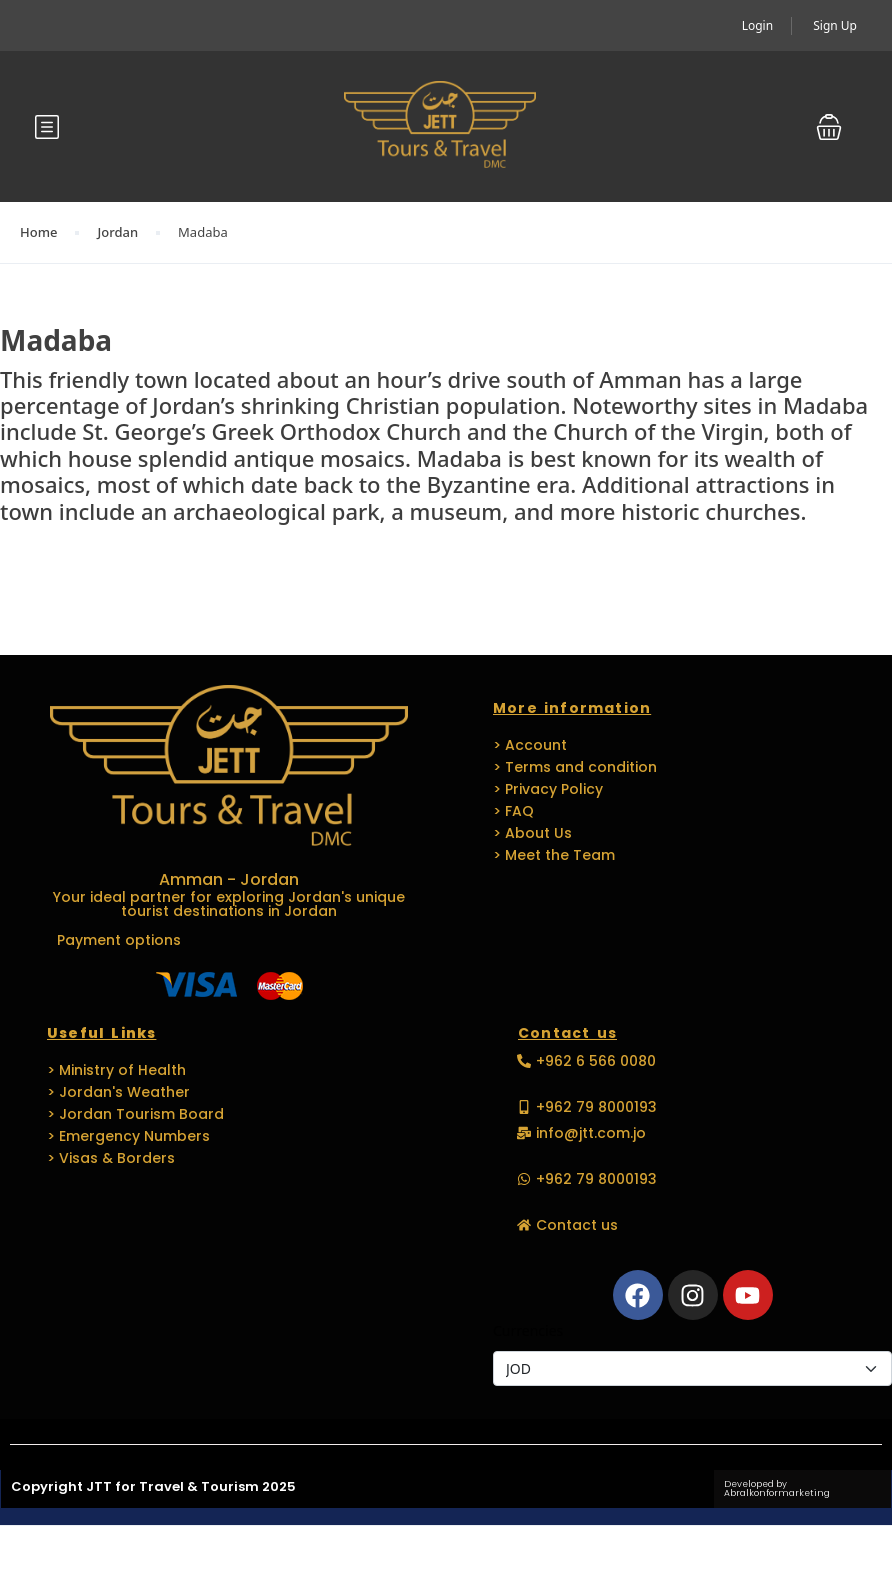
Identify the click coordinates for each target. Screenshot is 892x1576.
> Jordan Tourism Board (135, 1114)
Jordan (117, 232)
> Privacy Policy (548, 789)
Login (757, 25)
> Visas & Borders (111, 1158)
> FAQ (513, 811)
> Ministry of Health (116, 1070)
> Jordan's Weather (118, 1092)
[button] (829, 127)
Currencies (528, 1330)
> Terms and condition (575, 767)
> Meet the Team (554, 855)
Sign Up (835, 25)
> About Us (532, 833)
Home (38, 232)
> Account (530, 745)
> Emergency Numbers (128, 1136)
